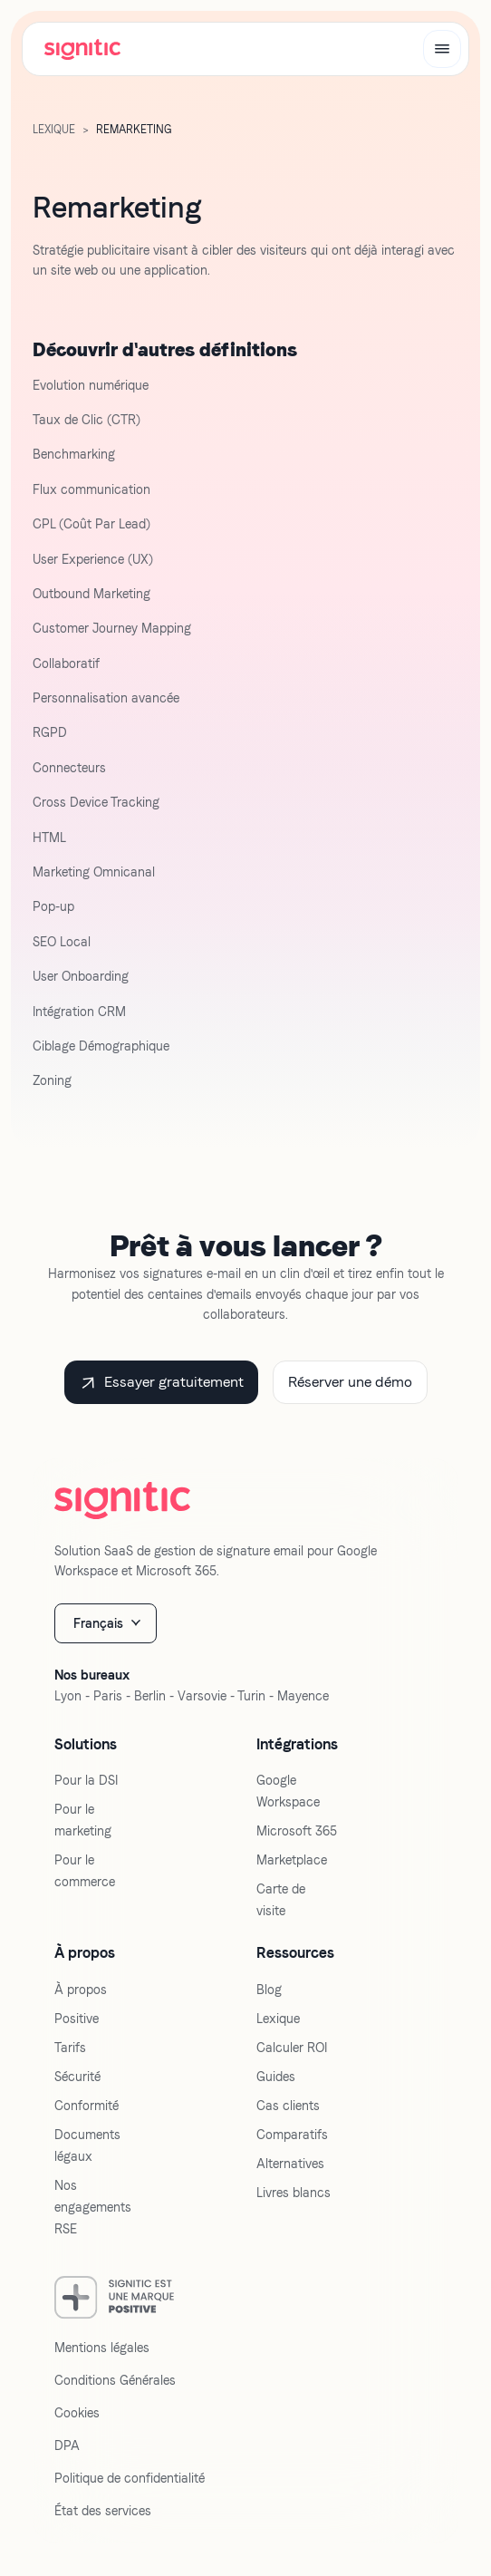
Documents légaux (87, 2145)
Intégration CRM (79, 1011)
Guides (275, 2076)
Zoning (52, 1080)
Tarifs (70, 2047)
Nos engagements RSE (92, 2207)
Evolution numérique (91, 385)
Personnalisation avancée (106, 698)
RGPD (50, 732)
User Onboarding (81, 976)
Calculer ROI (291, 2047)
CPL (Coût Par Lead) (91, 524)
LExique (54, 129)
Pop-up (53, 906)
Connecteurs (69, 767)
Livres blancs (293, 2192)
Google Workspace (288, 1791)
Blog (269, 1989)
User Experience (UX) (93, 559)
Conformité (86, 2105)
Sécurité (77, 2076)
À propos (80, 1989)
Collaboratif (66, 663)
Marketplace (291, 1860)
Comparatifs (292, 2134)
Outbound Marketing (91, 593)
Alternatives (290, 2163)
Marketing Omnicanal (94, 872)
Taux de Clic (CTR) (86, 419)
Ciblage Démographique (101, 1046)
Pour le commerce (84, 1871)
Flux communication (91, 489)
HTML (49, 837)
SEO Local (62, 942)
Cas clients (288, 2105)
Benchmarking (74, 454)
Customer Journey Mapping (112, 628)
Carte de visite (280, 1900)
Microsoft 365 (296, 1831)
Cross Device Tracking (96, 802)
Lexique (278, 2018)
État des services (102, 2510)
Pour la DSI (86, 1780)
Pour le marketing (82, 1820)
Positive (76, 2018)
